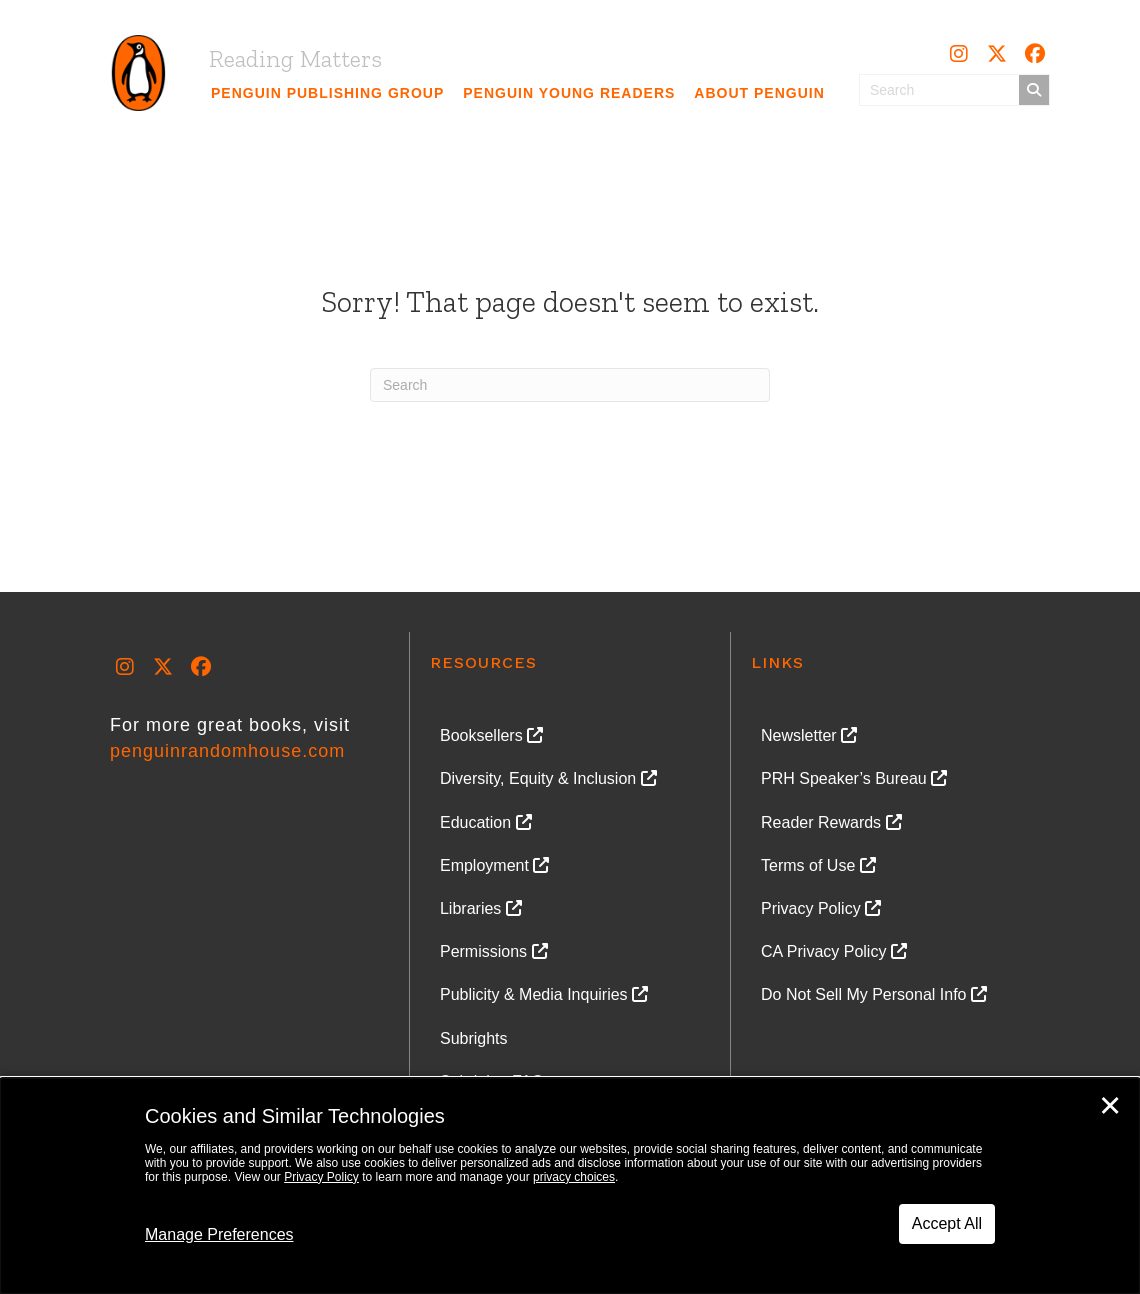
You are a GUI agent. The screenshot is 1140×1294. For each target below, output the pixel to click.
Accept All (947, 1223)
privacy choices (574, 1177)
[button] (959, 54)
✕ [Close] (1110, 1106)
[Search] (570, 385)
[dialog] (570, 1186)
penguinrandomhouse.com (227, 751)
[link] (328, 93)
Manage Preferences (219, 1234)
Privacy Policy (321, 1177)
